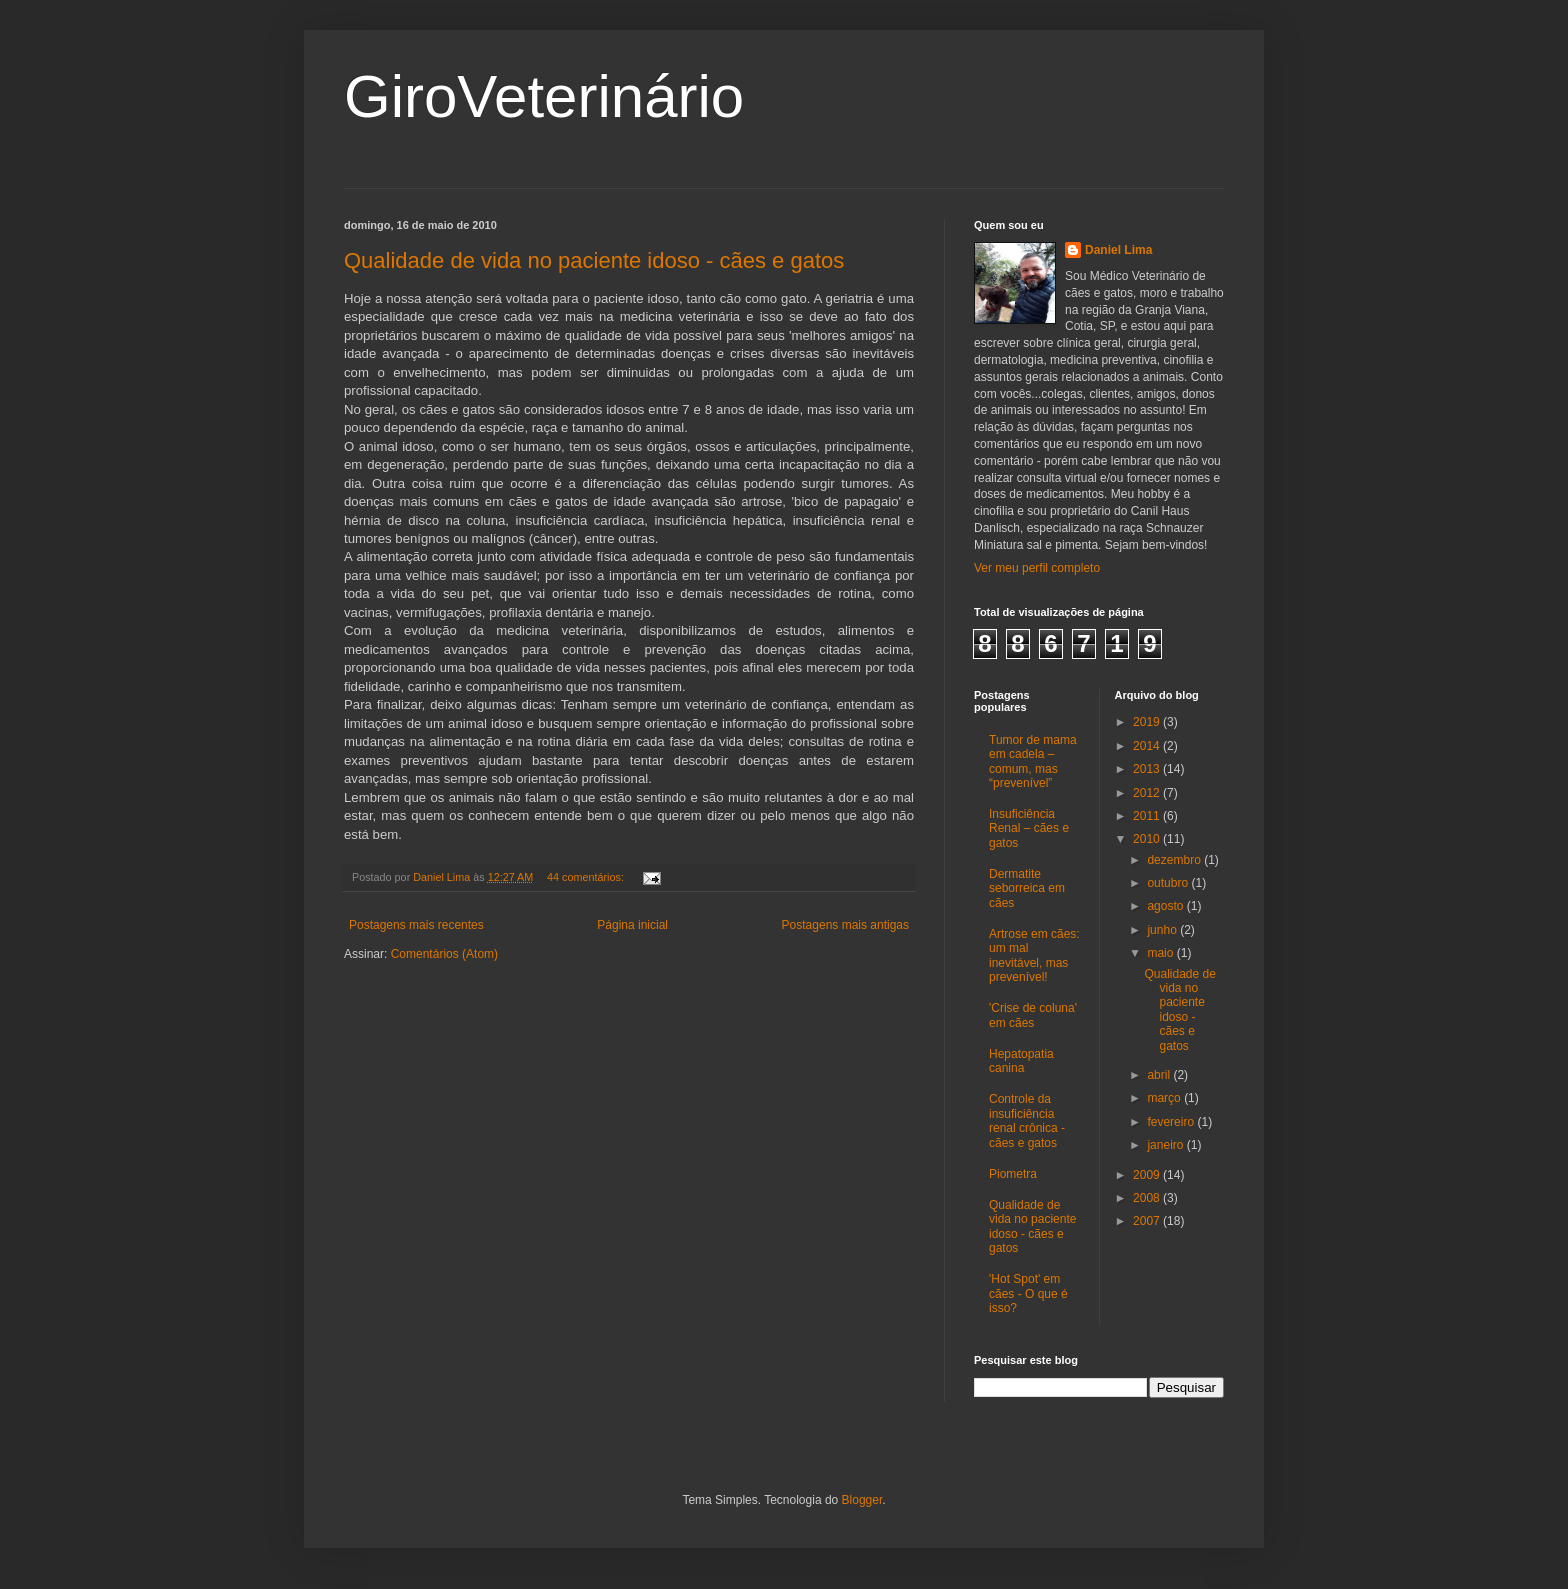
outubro (1169, 883)
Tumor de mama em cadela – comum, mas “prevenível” (1033, 761)
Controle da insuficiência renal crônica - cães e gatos (1027, 1120)
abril (1160, 1075)
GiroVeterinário (544, 96)
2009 (1148, 1175)
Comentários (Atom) (444, 954)
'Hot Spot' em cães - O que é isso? (1028, 1293)
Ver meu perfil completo (1037, 568)
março (1165, 1098)
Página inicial (632, 925)
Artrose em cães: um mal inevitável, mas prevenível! (1034, 955)
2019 (1148, 722)
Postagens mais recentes (416, 925)
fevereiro (1172, 1122)
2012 (1148, 793)
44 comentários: (587, 877)
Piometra (1013, 1174)
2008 (1148, 1198)
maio (1161, 953)
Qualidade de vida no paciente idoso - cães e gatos (594, 260)
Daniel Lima (1118, 250)
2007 (1148, 1221)
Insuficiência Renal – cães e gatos (1029, 828)
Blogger (862, 1500)
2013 (1148, 769)
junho (1163, 930)
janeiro (1166, 1145)
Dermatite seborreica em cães (1027, 888)
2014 (1148, 746)
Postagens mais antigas (845, 925)
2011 (1148, 816)
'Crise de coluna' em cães (1033, 1015)
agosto (1166, 906)
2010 (1148, 839)
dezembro (1175, 860)
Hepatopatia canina (1021, 1061)
